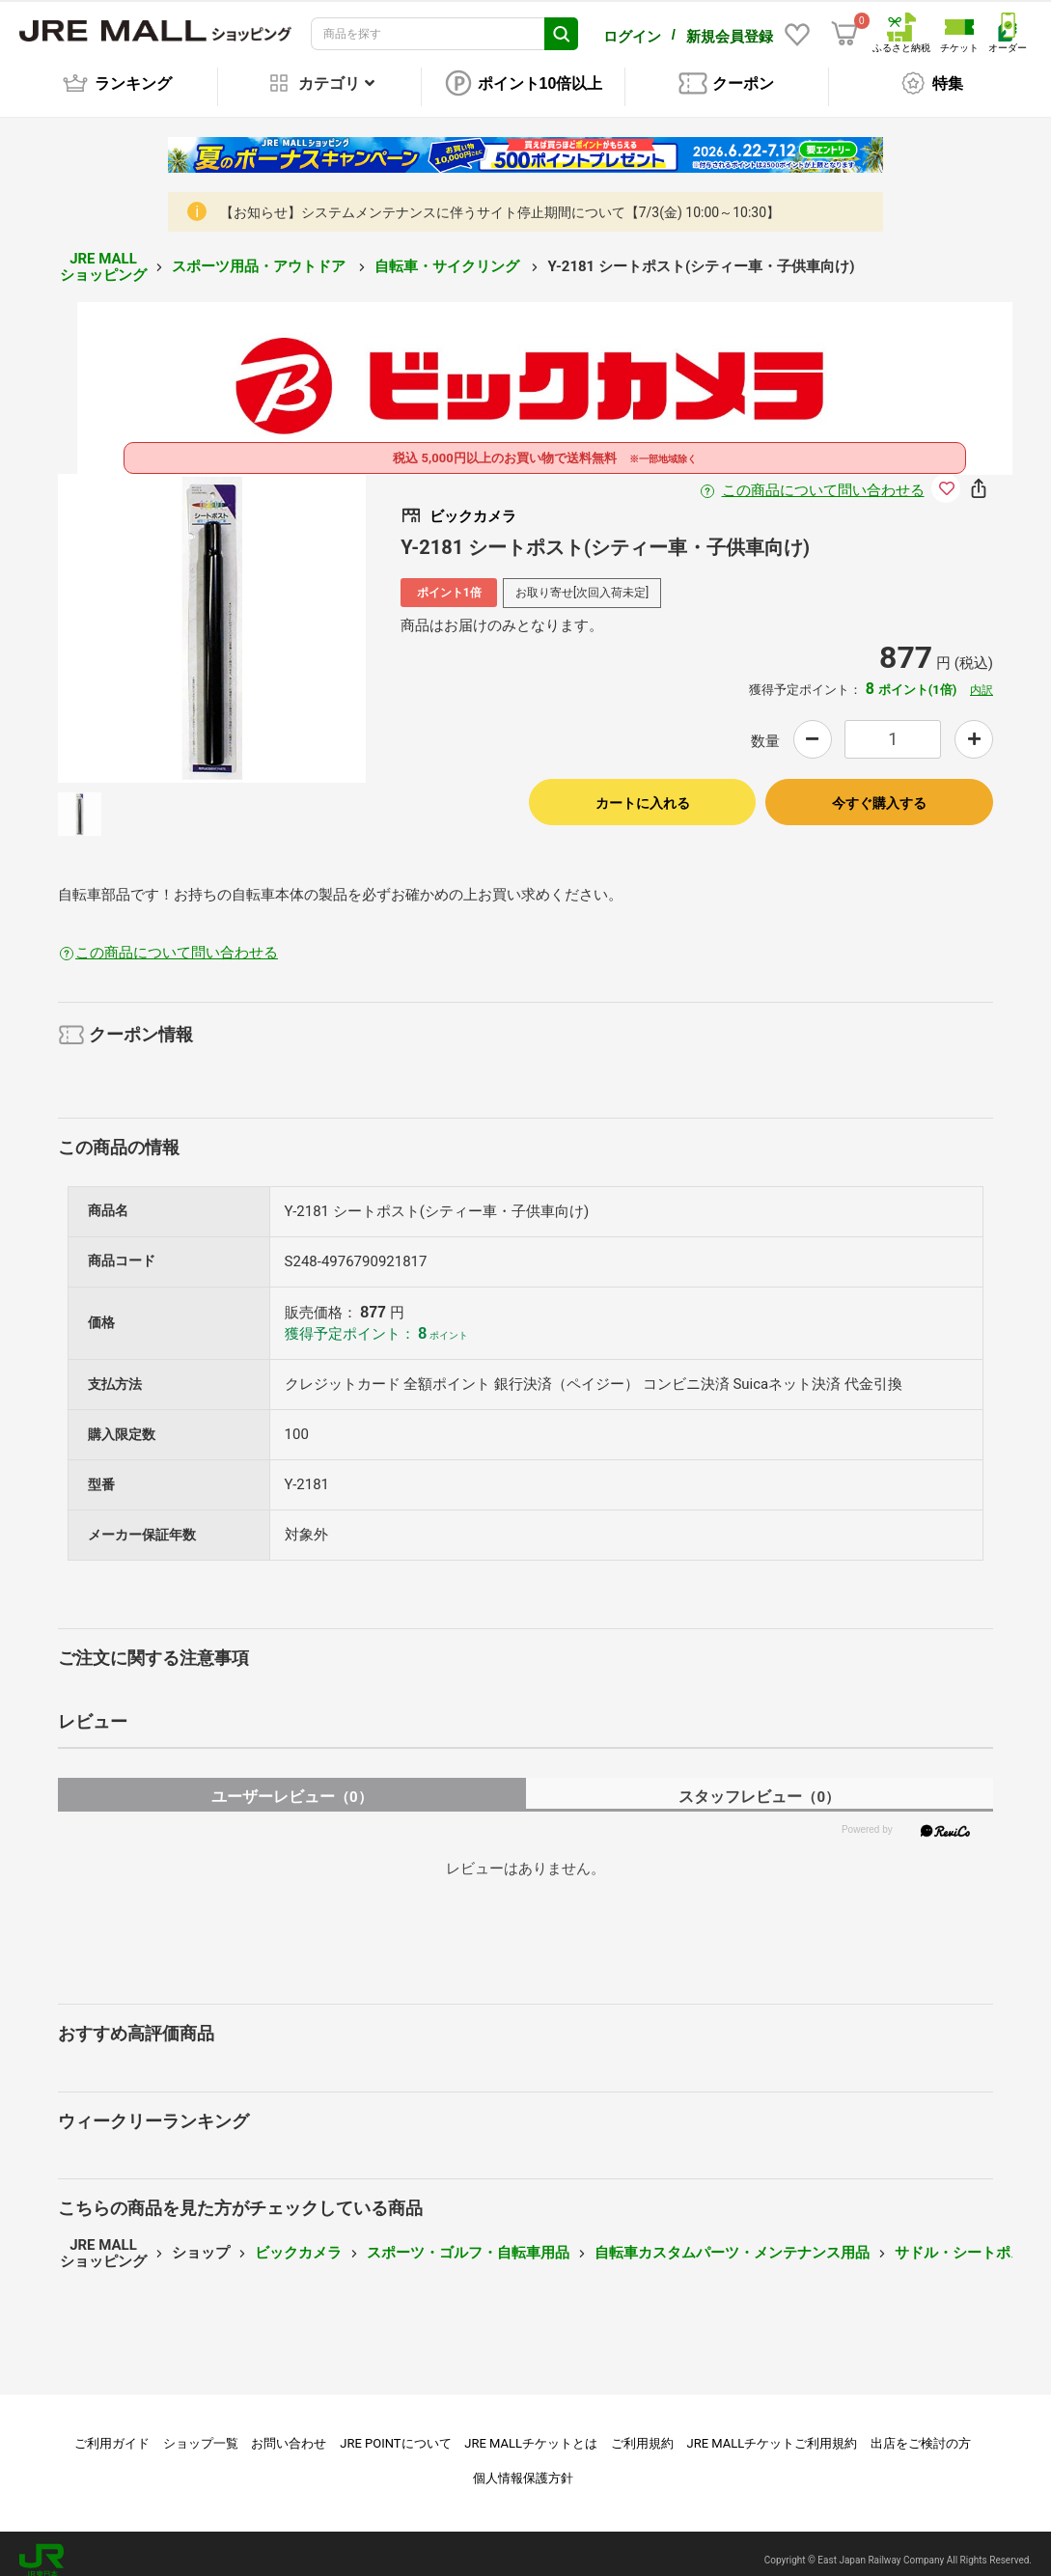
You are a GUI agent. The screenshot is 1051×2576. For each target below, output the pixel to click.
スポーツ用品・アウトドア (260, 253)
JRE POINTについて (395, 2430)
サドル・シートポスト (967, 2239)
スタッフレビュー (759, 1783)
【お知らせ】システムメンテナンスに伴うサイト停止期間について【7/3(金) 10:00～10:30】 (500, 199)
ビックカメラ (298, 2239)
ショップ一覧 (200, 2430)
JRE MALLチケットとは (530, 2430)
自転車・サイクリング (448, 253)
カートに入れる (642, 789)
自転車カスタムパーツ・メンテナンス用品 (732, 2239)
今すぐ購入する (879, 789)
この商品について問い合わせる (823, 476)
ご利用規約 (642, 2430)
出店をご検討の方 (921, 2430)
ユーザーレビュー (292, 1783)
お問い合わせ (288, 2430)
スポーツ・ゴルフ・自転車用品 (468, 2239)
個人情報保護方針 (523, 2464)
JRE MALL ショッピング (103, 253)
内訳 (981, 676)
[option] (212, 614)
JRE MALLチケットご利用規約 (772, 2430)
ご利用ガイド (112, 2430)
